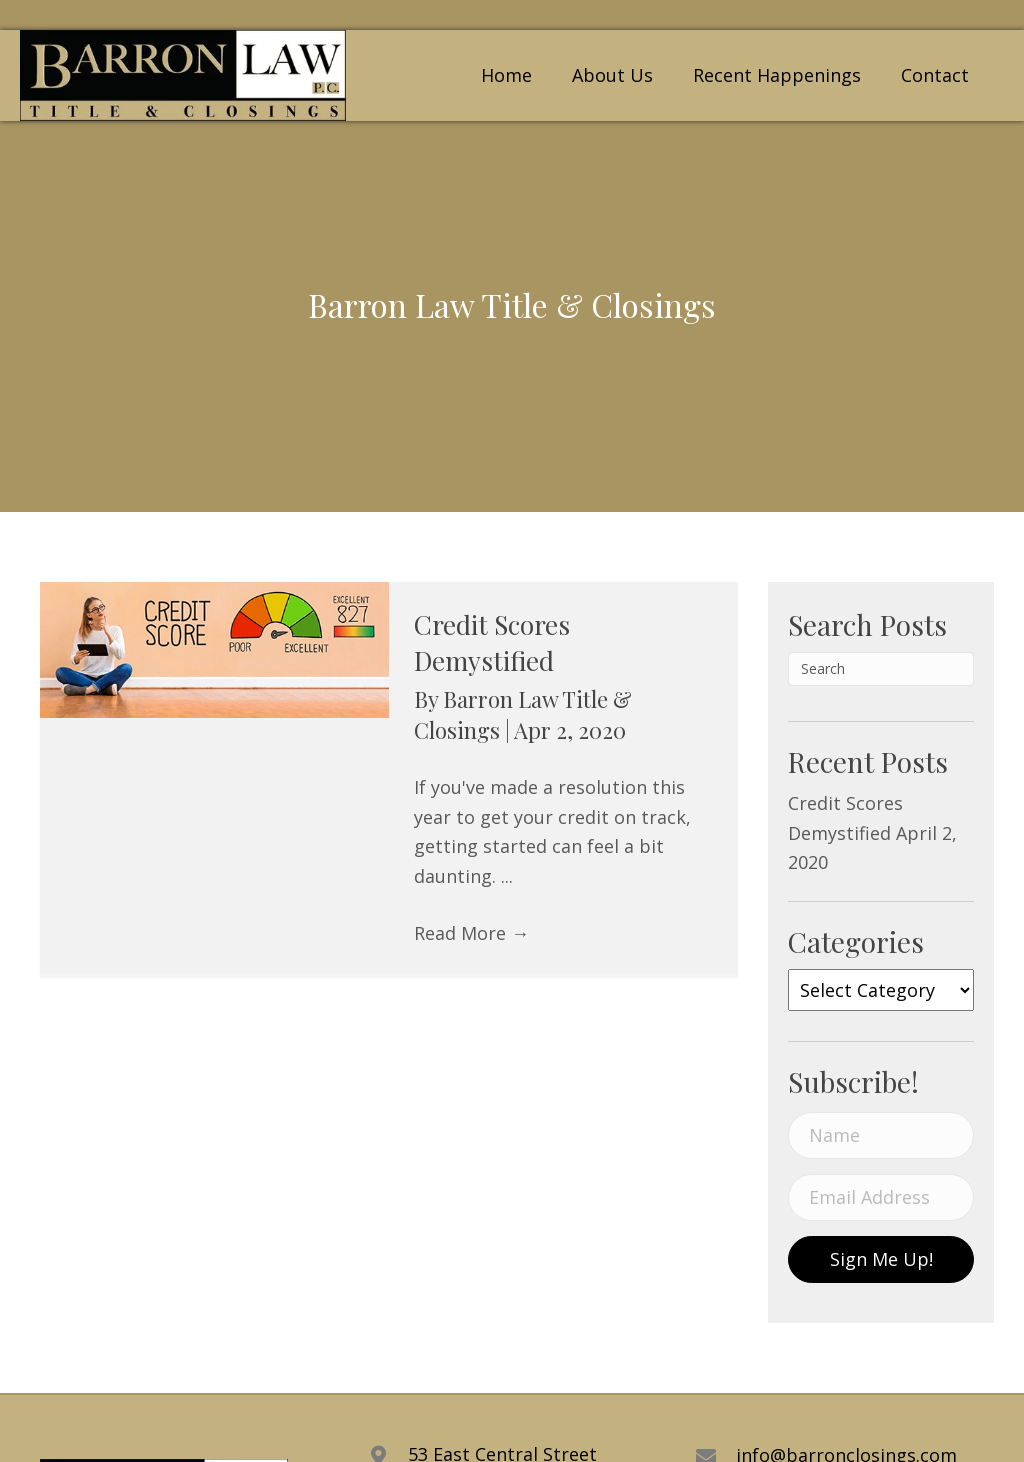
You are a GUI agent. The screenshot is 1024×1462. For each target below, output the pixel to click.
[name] (881, 1135)
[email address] (881, 1197)
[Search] (881, 669)
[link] (506, 73)
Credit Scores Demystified (492, 642)
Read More (471, 933)
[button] (881, 1259)
